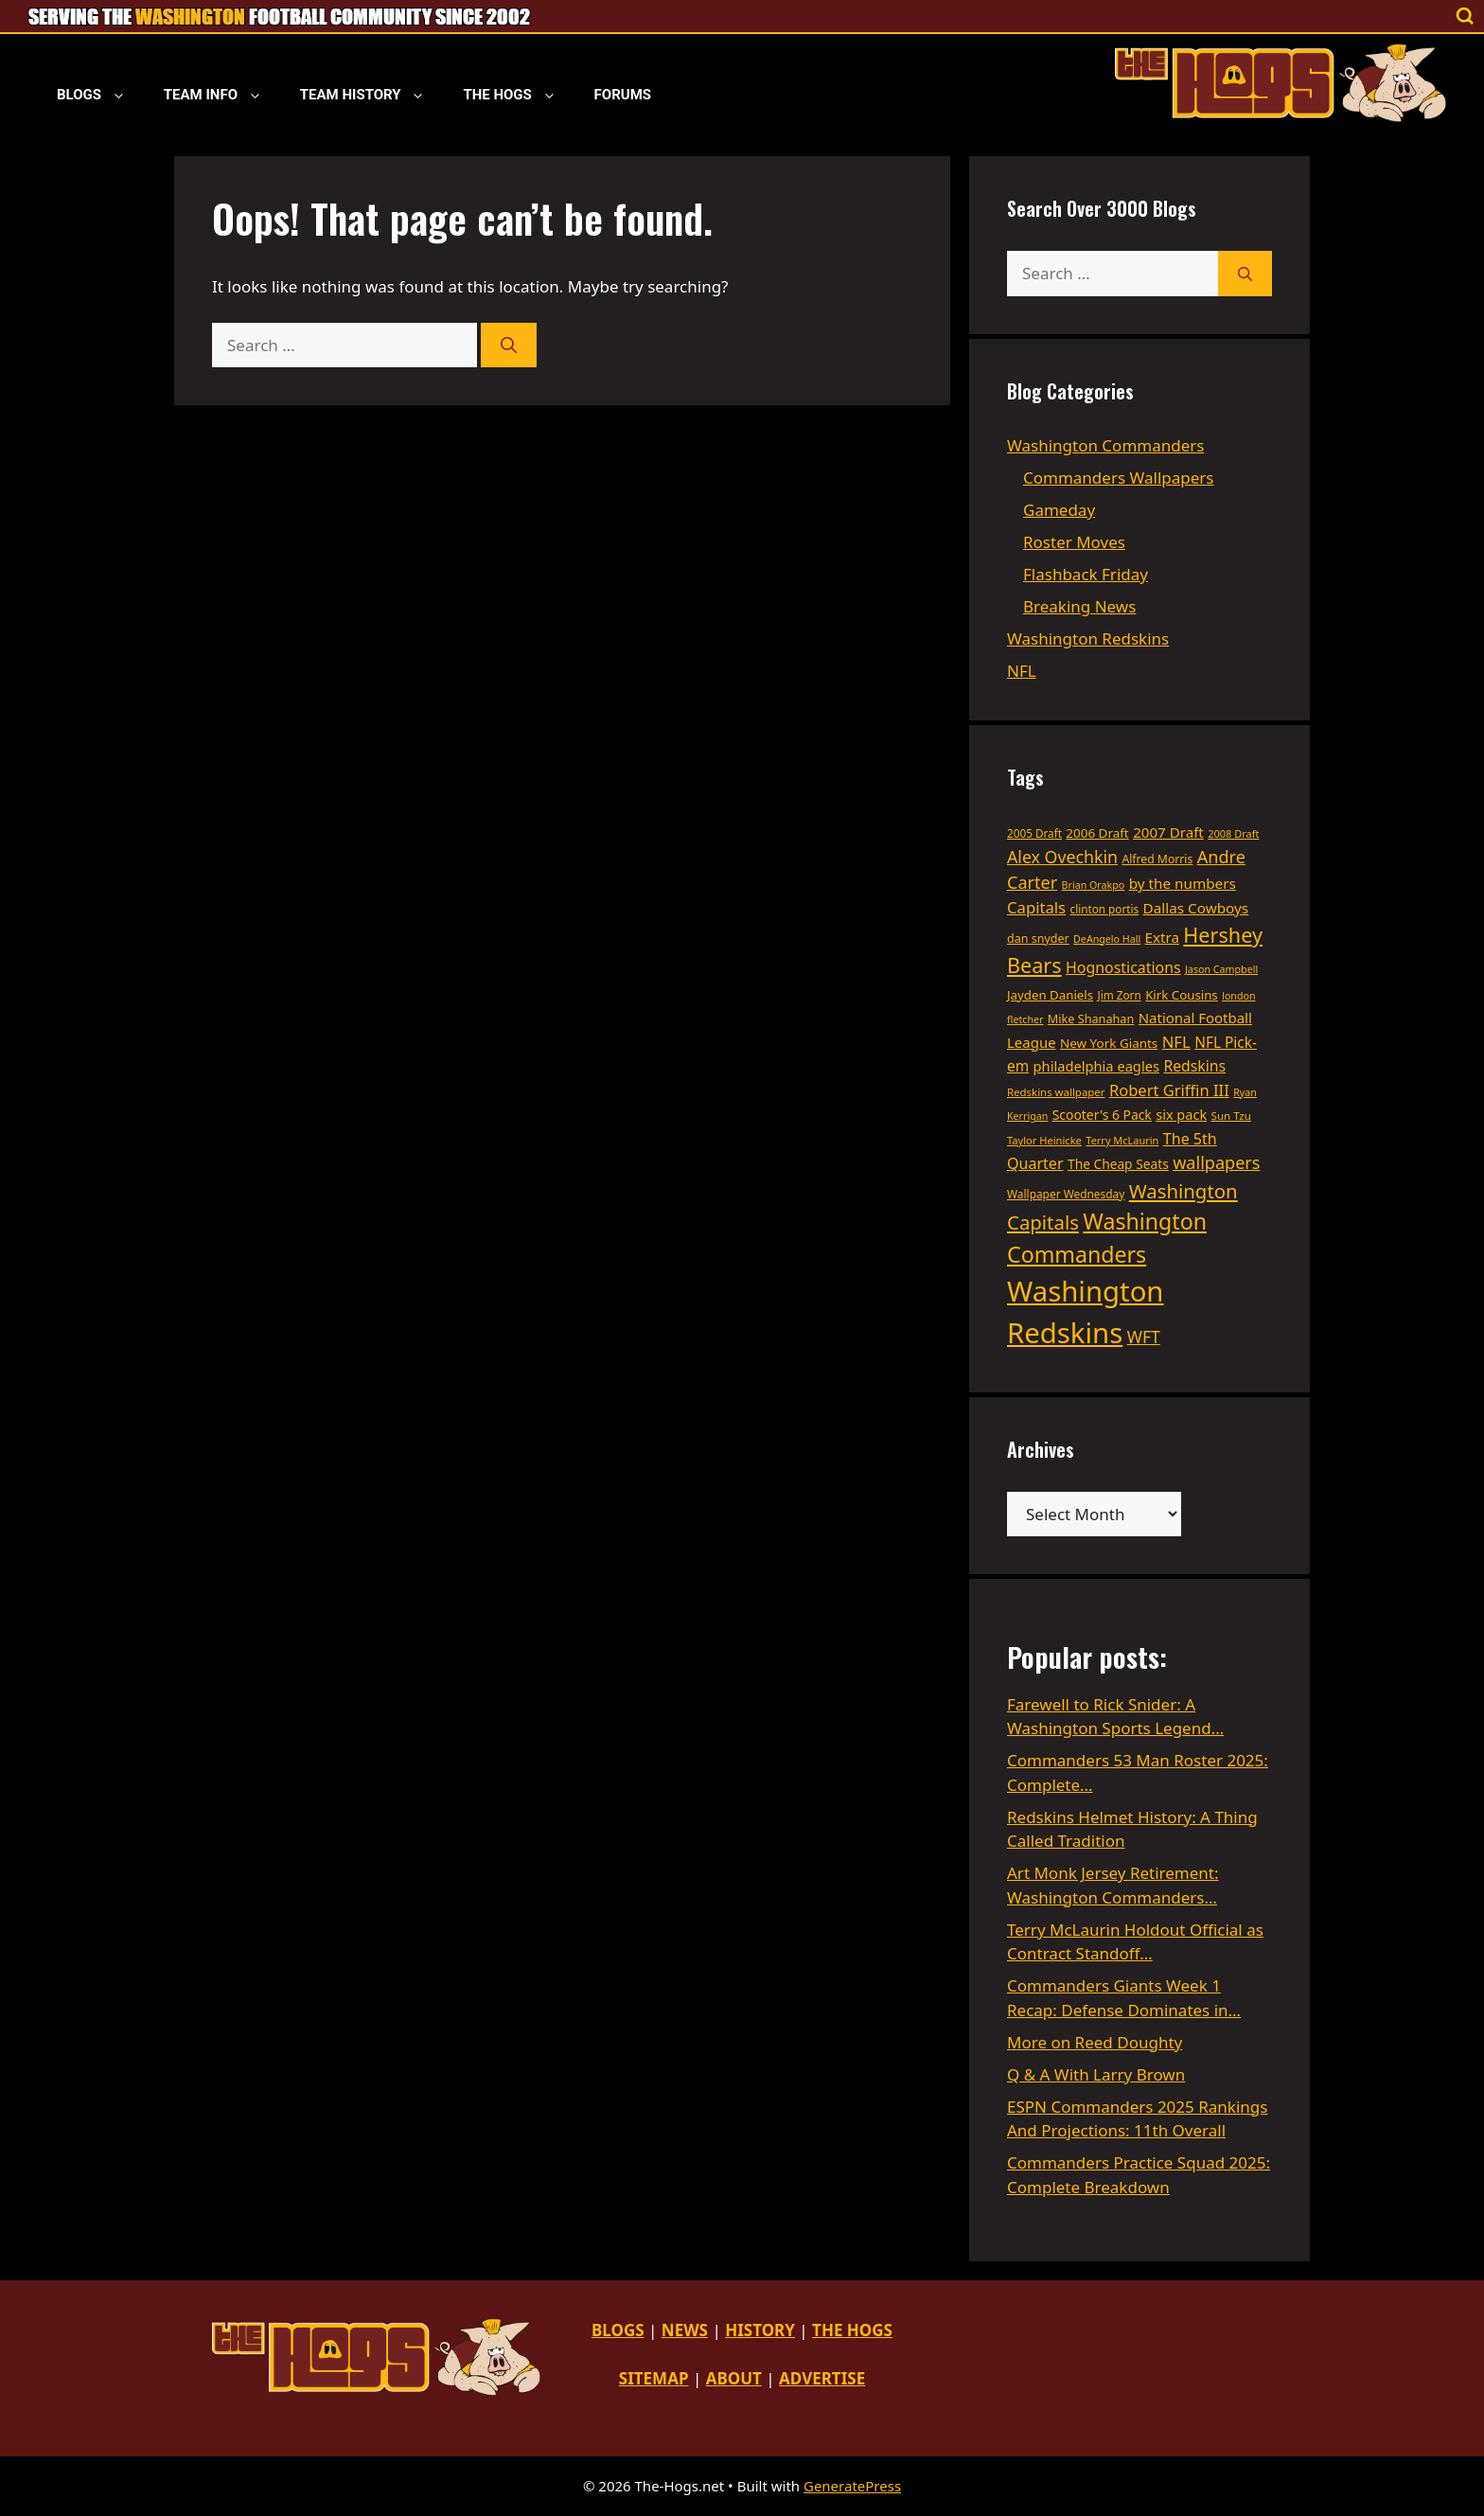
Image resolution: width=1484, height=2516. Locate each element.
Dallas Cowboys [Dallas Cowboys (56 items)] (1196, 907)
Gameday (1059, 510)
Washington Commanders (1105, 445)
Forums (622, 94)
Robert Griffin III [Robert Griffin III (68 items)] (1169, 1090)
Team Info (222, 94)
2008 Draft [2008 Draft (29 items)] (1233, 833)
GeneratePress (852, 2485)
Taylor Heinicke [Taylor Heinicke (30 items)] (1044, 1140)
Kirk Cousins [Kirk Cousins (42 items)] (1181, 994)
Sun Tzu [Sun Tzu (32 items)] (1231, 1115)
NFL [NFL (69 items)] (1176, 1042)
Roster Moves (1074, 542)
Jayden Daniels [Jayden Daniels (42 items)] (1050, 994)
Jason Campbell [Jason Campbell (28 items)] (1221, 969)
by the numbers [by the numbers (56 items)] (1182, 883)
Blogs (101, 94)
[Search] (509, 345)
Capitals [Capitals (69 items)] (1036, 907)
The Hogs (518, 94)
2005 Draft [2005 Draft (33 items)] (1034, 833)
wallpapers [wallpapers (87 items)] (1216, 1162)
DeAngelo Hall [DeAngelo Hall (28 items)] (1106, 939)
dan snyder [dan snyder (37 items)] (1038, 938)
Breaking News (1079, 606)
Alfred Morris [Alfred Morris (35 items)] (1157, 859)
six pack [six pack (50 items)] (1181, 1114)
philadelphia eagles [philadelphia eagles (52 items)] (1096, 1065)
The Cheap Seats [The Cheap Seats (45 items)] (1118, 1164)
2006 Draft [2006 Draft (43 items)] (1097, 833)
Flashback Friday (1085, 574)
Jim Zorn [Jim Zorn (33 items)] (1119, 994)
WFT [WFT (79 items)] (1143, 1336)
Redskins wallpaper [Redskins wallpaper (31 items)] (1055, 1092)
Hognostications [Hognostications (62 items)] (1123, 967)
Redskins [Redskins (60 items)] (1194, 1065)
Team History (372, 94)
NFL (1021, 671)
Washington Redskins (1088, 638)
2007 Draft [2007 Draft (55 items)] (1168, 832)
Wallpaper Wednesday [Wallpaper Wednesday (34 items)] (1065, 1193)
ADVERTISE (822, 2378)
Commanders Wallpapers (1118, 477)
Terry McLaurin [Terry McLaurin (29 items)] (1122, 1140)
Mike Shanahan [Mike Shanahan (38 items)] (1091, 1018)
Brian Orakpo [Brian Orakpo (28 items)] (1093, 885)
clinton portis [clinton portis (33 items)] (1105, 908)
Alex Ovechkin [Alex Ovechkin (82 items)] (1062, 856)
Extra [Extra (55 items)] (1162, 937)
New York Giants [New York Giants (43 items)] (1108, 1043)
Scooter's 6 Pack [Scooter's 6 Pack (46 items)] (1102, 1115)
